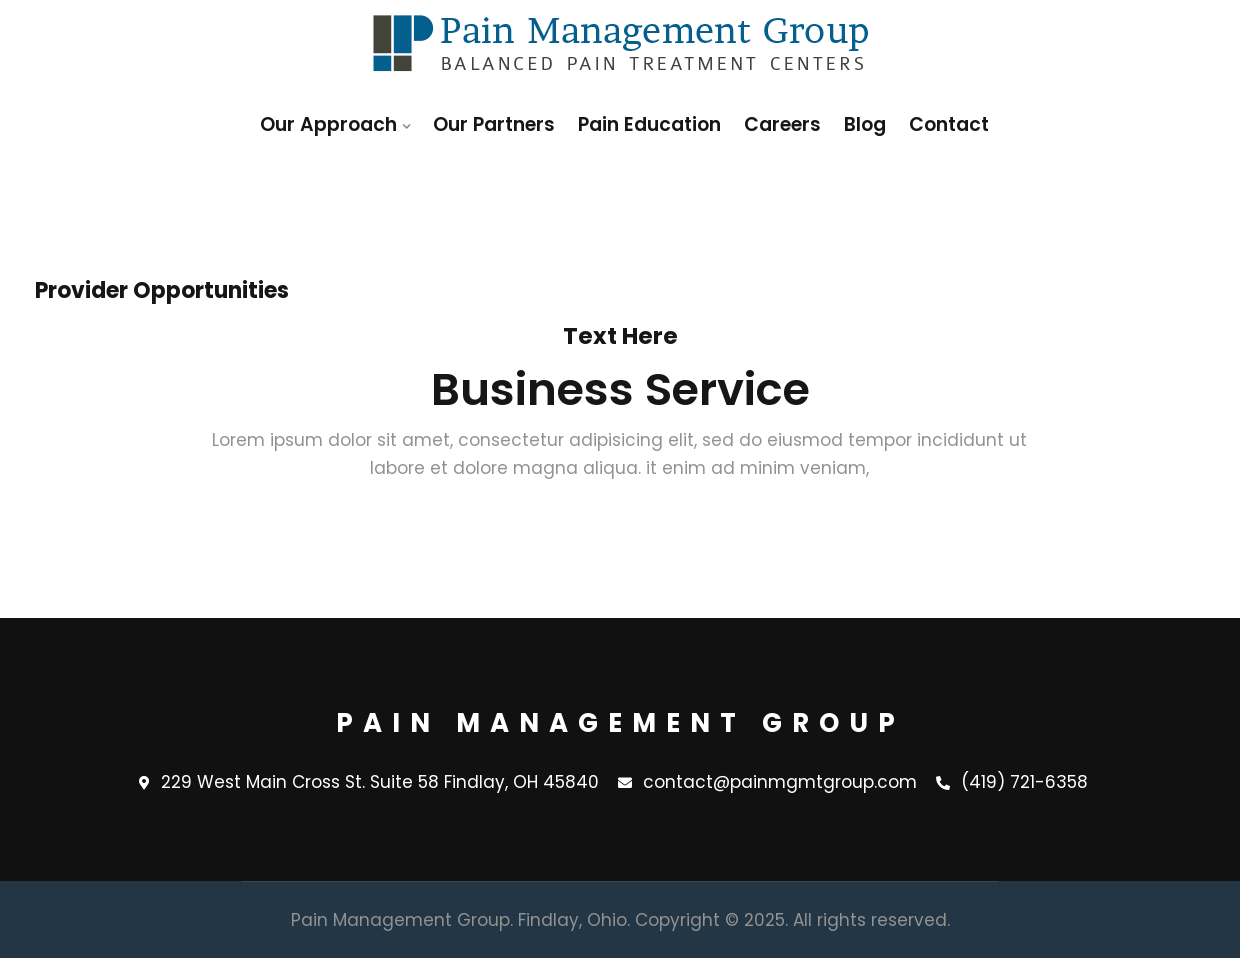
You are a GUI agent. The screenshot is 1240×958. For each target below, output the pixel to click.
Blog (865, 124)
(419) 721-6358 (1012, 783)
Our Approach (328, 124)
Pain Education (649, 124)
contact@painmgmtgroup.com (767, 783)
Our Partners (494, 124)
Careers (782, 124)
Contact (949, 124)
